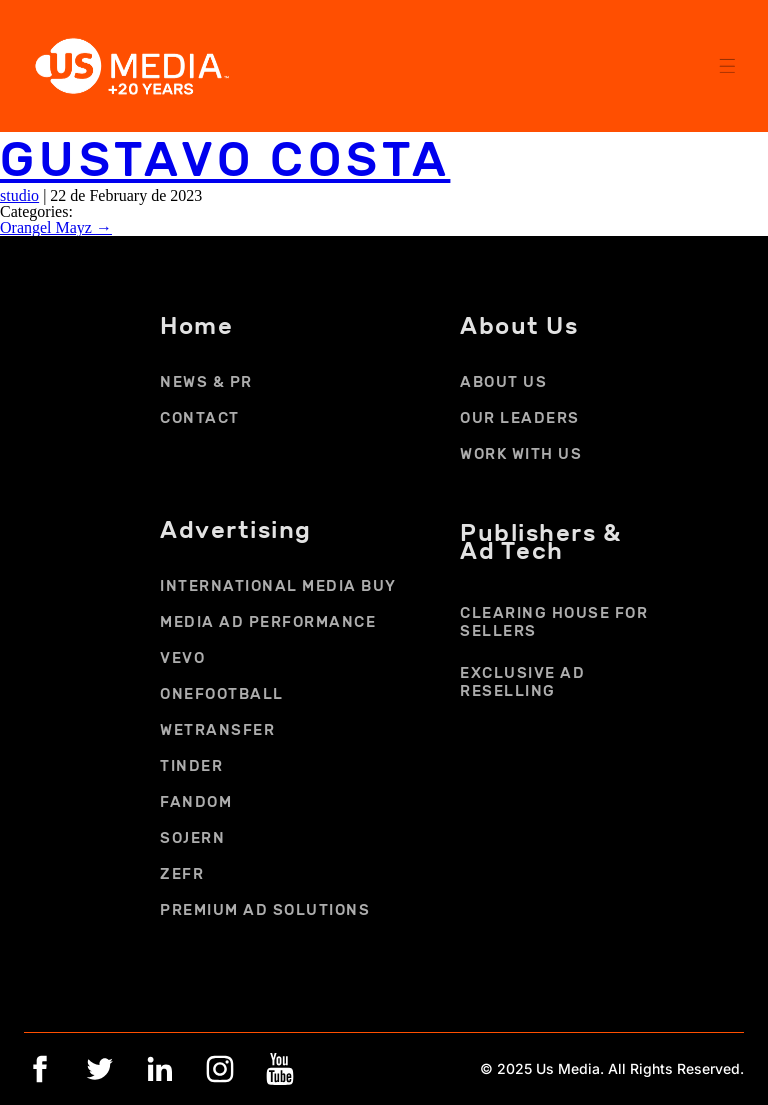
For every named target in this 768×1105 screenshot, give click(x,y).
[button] (726, 64)
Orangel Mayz (56, 227)
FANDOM (196, 802)
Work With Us (521, 454)
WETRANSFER (217, 730)
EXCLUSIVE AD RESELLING (522, 682)
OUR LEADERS (520, 418)
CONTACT (200, 418)
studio (19, 195)
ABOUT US (503, 382)
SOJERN (192, 838)
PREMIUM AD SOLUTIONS (265, 910)
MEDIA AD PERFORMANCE (268, 622)
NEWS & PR (206, 382)
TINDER (191, 766)
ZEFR (182, 874)
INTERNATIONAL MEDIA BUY (278, 586)
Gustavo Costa (225, 159)
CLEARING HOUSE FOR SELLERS (554, 622)
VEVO (182, 658)
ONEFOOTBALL (222, 694)
